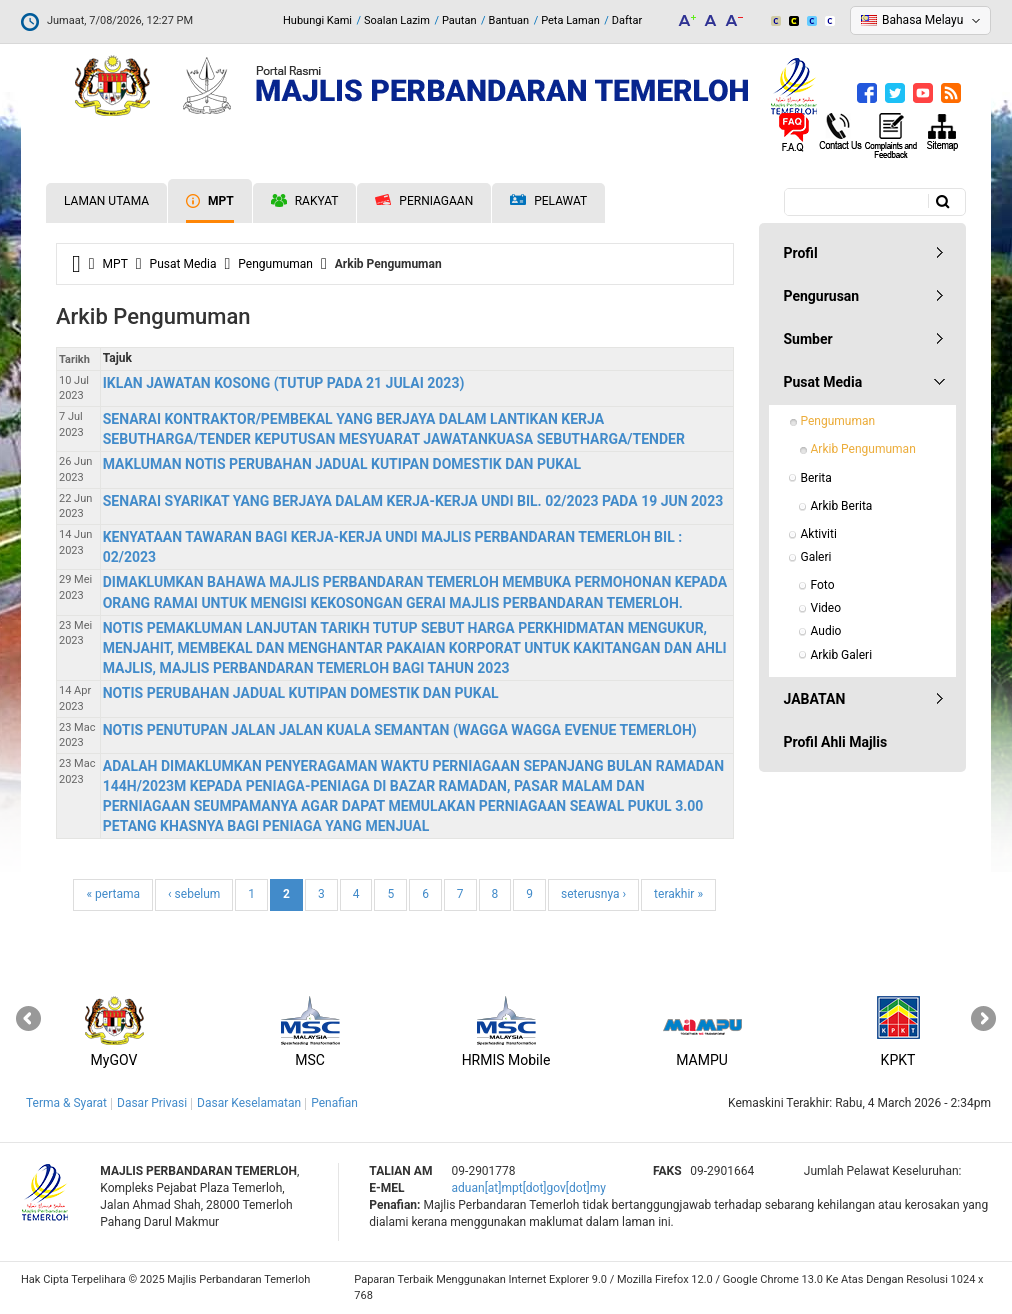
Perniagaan (424, 201)
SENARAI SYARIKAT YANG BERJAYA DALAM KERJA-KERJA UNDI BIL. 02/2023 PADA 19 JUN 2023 (413, 501)
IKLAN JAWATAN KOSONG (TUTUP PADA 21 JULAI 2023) (284, 383)
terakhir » (678, 894)
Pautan (459, 20)
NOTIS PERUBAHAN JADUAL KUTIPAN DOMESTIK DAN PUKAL (301, 693)
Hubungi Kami (317, 20)
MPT (210, 201)
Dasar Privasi (152, 1103)
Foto (823, 585)
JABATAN (815, 699)
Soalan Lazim (397, 20)
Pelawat (548, 201)
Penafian (334, 1103)
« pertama (113, 894)
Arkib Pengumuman (863, 449)
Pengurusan (822, 296)
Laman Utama (106, 201)
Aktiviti (819, 534)
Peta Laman (570, 20)
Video (826, 608)
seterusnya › (593, 894)
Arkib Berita (842, 506)
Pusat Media (183, 264)
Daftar (627, 20)
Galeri (816, 557)
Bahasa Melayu (922, 20)
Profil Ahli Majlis (836, 742)
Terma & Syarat (66, 1103)
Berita (816, 478)
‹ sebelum (194, 894)
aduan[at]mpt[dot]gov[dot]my (529, 1188)
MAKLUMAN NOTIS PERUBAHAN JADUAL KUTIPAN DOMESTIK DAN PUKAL (342, 464)
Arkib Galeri (842, 655)
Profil (801, 253)
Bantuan (509, 20)
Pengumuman (275, 264)
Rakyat (305, 201)
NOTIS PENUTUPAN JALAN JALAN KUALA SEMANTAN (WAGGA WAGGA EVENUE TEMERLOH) (400, 730)
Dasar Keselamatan (249, 1103)
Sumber (808, 339)
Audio (826, 631)
